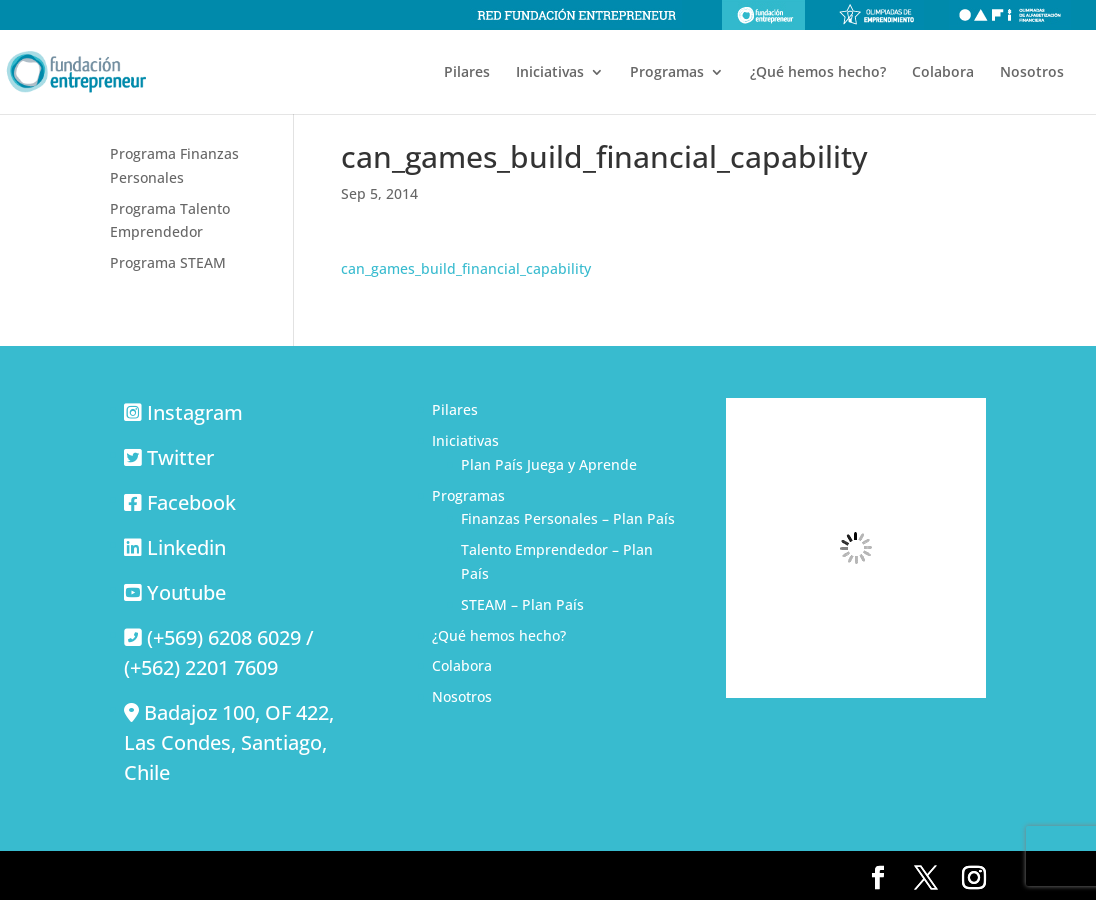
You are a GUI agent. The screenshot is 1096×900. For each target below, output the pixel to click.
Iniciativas (550, 73)
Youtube (186, 592)
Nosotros (1032, 73)
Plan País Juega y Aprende (549, 464)
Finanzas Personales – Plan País (568, 518)
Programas (667, 73)
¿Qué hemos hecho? (818, 73)
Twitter (180, 457)
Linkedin (186, 547)
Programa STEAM (168, 262)
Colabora (943, 73)
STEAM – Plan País (522, 604)
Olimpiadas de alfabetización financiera (1010, 15)
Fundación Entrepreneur (763, 15)
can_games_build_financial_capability (466, 268)
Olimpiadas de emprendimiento (877, 15)
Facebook (191, 502)
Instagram (195, 412)
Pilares (467, 73)
